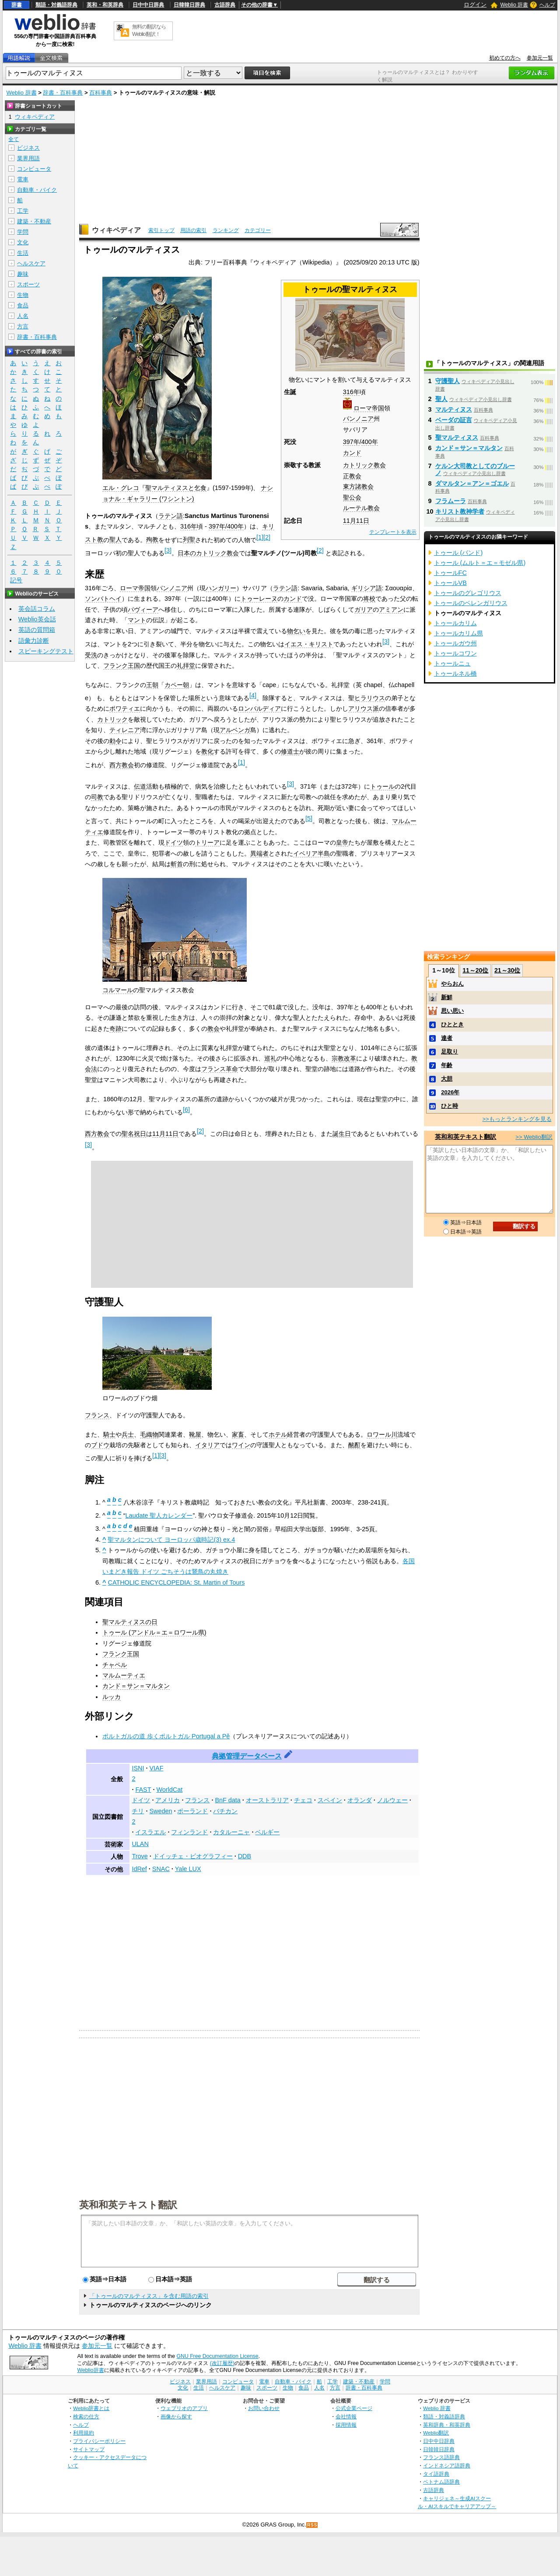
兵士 (128, 1434)
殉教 (152, 539)
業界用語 (28, 158)
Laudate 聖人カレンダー (158, 1515)
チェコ (303, 1800)
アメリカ (167, 1800)
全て (13, 139)
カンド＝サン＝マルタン (136, 1685)
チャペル (114, 1664)
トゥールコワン (455, 653)
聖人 (115, 539)
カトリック (112, 719)
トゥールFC (450, 572)
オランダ (359, 1800)
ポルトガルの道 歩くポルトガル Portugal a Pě (166, 1736)
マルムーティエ (123, 1675)
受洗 (91, 655)
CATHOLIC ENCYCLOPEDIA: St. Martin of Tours (176, 1582)
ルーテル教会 (361, 507)
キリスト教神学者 (459, 511)
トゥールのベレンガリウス (471, 602)
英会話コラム (36, 608)
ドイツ (173, 842)
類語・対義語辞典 (56, 5)
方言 (22, 326)
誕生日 (341, 1133)
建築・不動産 (34, 221)
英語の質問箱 (36, 629)
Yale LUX (188, 1868)
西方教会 (121, 764)
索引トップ (161, 230)
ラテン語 (170, 515)
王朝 (152, 684)
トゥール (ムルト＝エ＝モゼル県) (480, 562)
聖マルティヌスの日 (130, 1621)
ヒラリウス (369, 697)
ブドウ (100, 1444)
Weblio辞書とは (91, 2408)
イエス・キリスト (308, 644)
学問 (22, 232)
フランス (97, 1415)
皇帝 (342, 842)
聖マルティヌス (456, 437)
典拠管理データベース (247, 1756)
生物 (22, 295)
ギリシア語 (366, 588)
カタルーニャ (231, 1832)
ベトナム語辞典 (441, 2481)
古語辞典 (224, 5)
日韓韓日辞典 (189, 5)
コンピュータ (34, 169)
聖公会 (352, 497)
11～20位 (475, 970)
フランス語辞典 (441, 2457)
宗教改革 (344, 1058)
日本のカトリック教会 (208, 553)
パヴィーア (143, 609)
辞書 (16, 5)
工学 (22, 211)
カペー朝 (176, 684)
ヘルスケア (31, 263)
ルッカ (111, 1696)
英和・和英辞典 (105, 5)
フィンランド (189, 1832)
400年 (369, 441)
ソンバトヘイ (103, 598)
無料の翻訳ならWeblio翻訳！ (149, 30)
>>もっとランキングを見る (516, 1119)
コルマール (117, 990)
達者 (446, 1038)
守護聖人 (447, 380)
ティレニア (124, 729)
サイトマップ (89, 2449)
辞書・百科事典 (63, 92)
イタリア (207, 1444)
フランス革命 (219, 1068)
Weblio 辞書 (514, 5)
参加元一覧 (540, 58)
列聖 (189, 539)
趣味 (22, 274)
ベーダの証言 (453, 419)
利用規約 (83, 2432)
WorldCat (169, 1789)
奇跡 (115, 1028)
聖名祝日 (134, 1133)
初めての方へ (505, 58)
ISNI (138, 1768)
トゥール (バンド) (458, 552)
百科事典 (100, 92)
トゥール (382, 786)
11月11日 (356, 520)
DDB (244, 1856)
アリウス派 (363, 708)
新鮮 (446, 997)
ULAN (140, 1843)
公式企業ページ (354, 2408)
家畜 (238, 1434)
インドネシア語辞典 (446, 2465)
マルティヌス (453, 409)
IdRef (139, 1868)
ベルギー (267, 1832)
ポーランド (192, 1811)
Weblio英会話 (37, 619)
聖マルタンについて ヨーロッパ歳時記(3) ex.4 (171, 1539)
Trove (139, 1856)
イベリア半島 (311, 853)
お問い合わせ (264, 2408)
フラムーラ (450, 500)
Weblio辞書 (90, 2370)
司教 (97, 796)
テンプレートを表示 (392, 532)
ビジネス (28, 147)
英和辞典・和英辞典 (446, 2425)
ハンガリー (221, 588)
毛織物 (149, 1434)
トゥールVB (450, 582)
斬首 (177, 863)
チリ (138, 1811)
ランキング (226, 230)
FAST (143, 1789)
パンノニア (358, 418)
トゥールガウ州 (455, 643)
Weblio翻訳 (436, 2432)
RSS (312, 2525)
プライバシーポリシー (99, 2441)
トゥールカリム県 (458, 633)
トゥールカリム (455, 623)
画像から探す (176, 2416)
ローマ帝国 (369, 408)
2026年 (450, 1092)
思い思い (452, 1011)
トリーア (207, 842)
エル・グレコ (120, 487)
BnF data (227, 1800)
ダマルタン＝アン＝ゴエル (472, 483)
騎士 (109, 1434)
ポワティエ (124, 708)
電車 (22, 179)
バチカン (225, 1811)
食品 (22, 305)
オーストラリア (267, 1800)
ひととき (452, 1024)
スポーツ (28, 284)
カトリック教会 (364, 465)
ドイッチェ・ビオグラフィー (193, 1856)
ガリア (363, 609)
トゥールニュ (452, 663)
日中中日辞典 (148, 5)
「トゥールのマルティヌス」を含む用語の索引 (149, 2296)
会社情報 (346, 2416)
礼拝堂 (186, 665)
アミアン (391, 609)
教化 (207, 751)
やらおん (452, 983)
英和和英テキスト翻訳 (128, 2204)
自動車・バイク (37, 190)
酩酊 (354, 1444)
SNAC (161, 1868)
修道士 (290, 751)
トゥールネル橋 (455, 673)
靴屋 (195, 1434)
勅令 (115, 740)
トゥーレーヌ (259, 598)
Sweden (160, 1811)
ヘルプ (547, 5)
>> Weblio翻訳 (533, 1137)
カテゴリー (258, 230)
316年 (351, 391)
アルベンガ (235, 729)
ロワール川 (382, 1434)
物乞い (296, 630)
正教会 (352, 475)
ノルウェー (392, 1800)
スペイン (330, 1800)
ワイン (241, 1444)
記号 (16, 580)
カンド (352, 452)
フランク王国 (121, 665)
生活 (22, 253)
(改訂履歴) (222, 2363)
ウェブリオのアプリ (184, 2408)
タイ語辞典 (436, 2474)
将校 (369, 598)
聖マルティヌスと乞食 (175, 487)
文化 (22, 242)
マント (137, 620)
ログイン (475, 4)
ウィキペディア (116, 230)
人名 (22, 316)
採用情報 (346, 2425)
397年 (351, 441)
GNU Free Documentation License (218, 2356)
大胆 (446, 1078)
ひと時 (449, 1106)
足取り (449, 1051)
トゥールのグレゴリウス (467, 592)
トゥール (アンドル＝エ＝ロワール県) (154, 1632)
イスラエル (150, 1832)
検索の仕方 (86, 2416)
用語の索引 (193, 230)
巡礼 (270, 1058)
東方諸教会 (358, 486)
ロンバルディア (259, 708)
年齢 (446, 1065)
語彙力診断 (33, 640)
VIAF (156, 1768)
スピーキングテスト (46, 651)
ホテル (278, 1434)
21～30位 (507, 970)
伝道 (140, 786)
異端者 (259, 853)
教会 (213, 1028)
